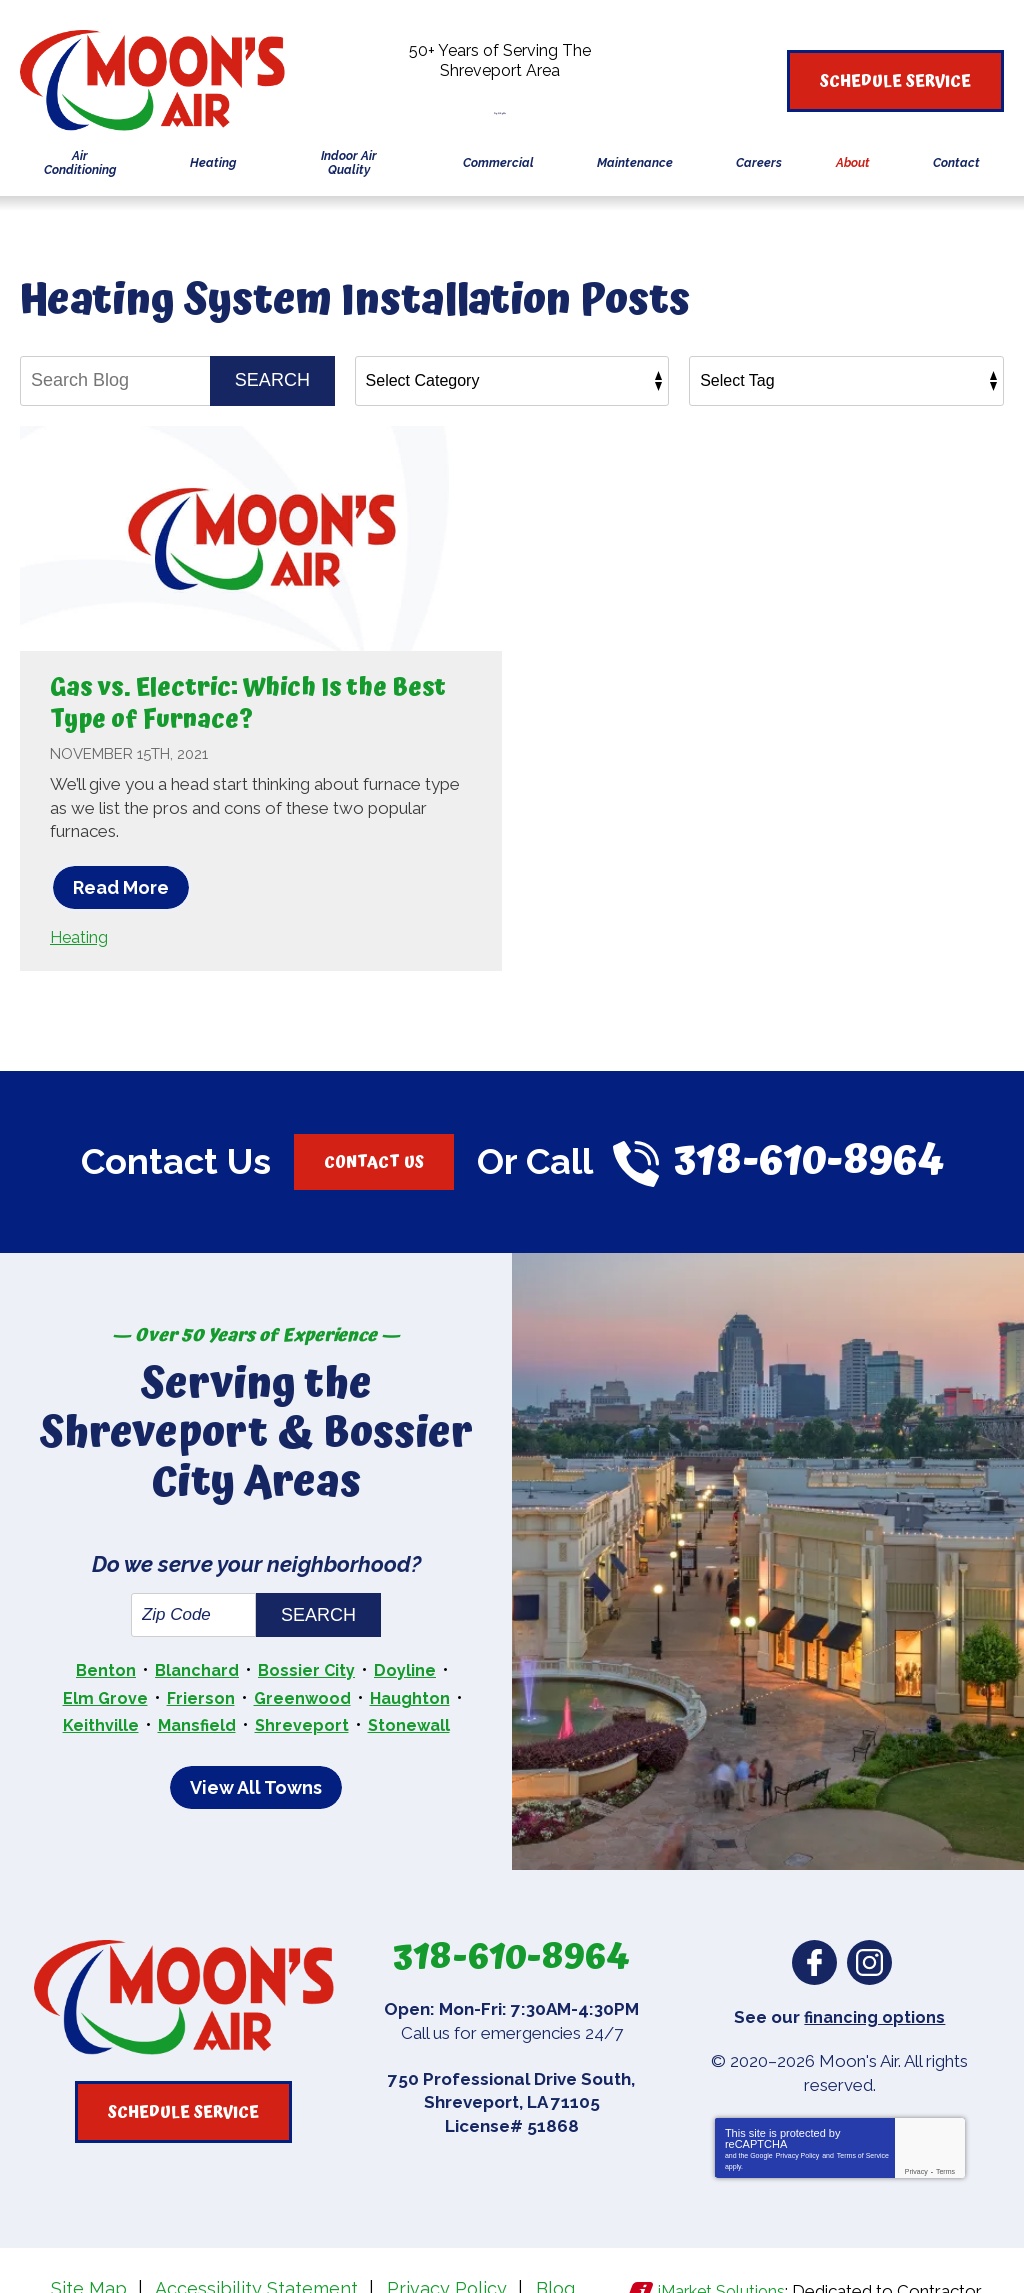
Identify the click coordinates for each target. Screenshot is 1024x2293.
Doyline (409, 1620)
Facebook (814, 1907)
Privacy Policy (798, 2099)
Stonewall (411, 1671)
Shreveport (302, 1671)
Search (272, 380)
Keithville (96, 1671)
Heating (80, 936)
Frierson (198, 1646)
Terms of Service (863, 2099)
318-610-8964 (512, 101)
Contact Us (373, 1160)
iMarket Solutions (719, 2231)
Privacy (916, 2115)
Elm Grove (102, 1646)
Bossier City (309, 1620)
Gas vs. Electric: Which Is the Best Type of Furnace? (244, 702)
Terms (945, 2115)
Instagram (869, 1907)
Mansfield (194, 1671)
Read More (121, 887)
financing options (874, 1961)
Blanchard (197, 1620)
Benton (103, 1620)
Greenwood (302, 1646)
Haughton (412, 1646)
